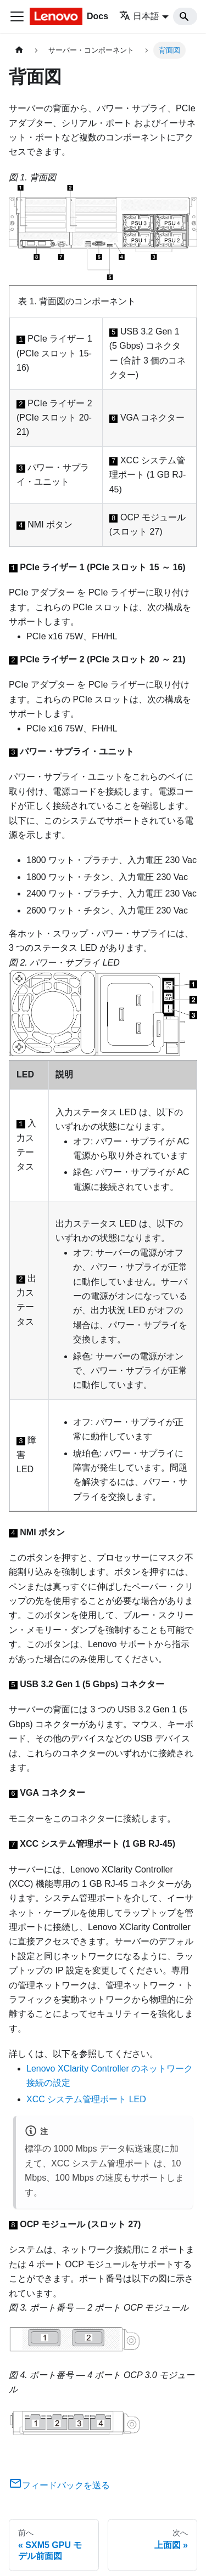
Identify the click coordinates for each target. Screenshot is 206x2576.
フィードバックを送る (59, 2485)
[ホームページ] (19, 50)
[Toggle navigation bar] (17, 16)
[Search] (185, 16)
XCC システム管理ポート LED (86, 2099)
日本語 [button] (139, 16)
